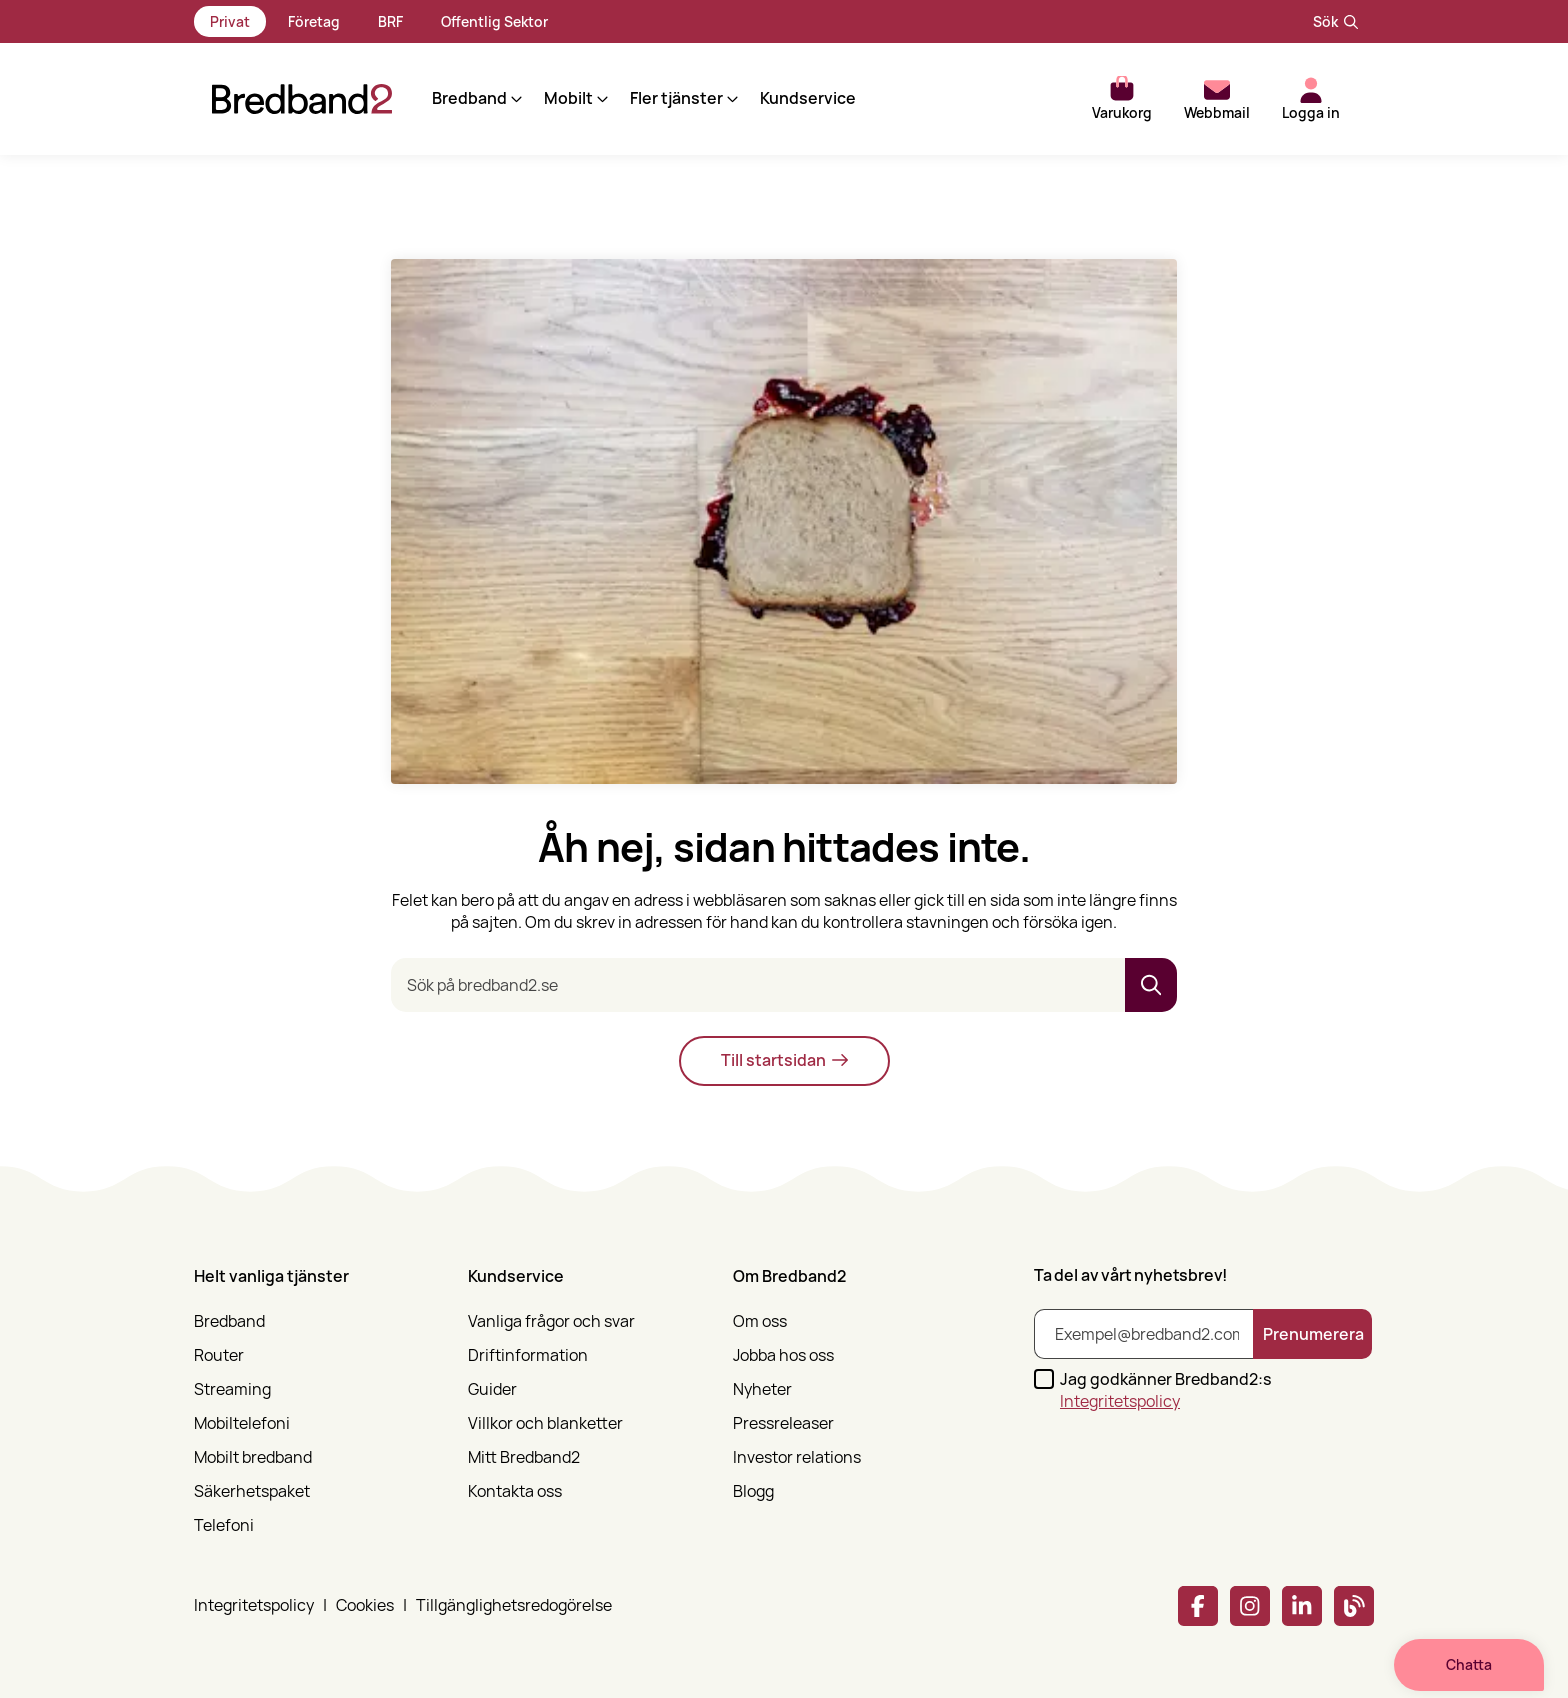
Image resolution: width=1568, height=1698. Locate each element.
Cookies (365, 1605)
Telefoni (224, 1525)
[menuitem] (319, 1395)
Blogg (753, 1491)
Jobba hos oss (783, 1355)
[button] (458, 99)
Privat (230, 21)
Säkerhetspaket (252, 1491)
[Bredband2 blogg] (1354, 1606)
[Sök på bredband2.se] (758, 985)
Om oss (760, 1321)
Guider (492, 1389)
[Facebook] (1198, 1606)
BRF (390, 21)
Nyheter (762, 1389)
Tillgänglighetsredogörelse (514, 1605)
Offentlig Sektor (494, 21)
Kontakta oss (515, 1491)
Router (219, 1355)
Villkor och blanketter (545, 1423)
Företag (314, 21)
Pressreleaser (783, 1423)
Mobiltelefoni (242, 1423)
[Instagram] (1250, 1606)
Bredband (229, 1321)
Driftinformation (528, 1355)
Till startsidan (784, 1060)
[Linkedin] (1302, 1606)
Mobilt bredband (253, 1457)
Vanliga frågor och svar (551, 1321)
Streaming (232, 1389)
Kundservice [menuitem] (790, 98)
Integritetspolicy (1120, 1401)
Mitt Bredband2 (524, 1457)
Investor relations (797, 1457)
